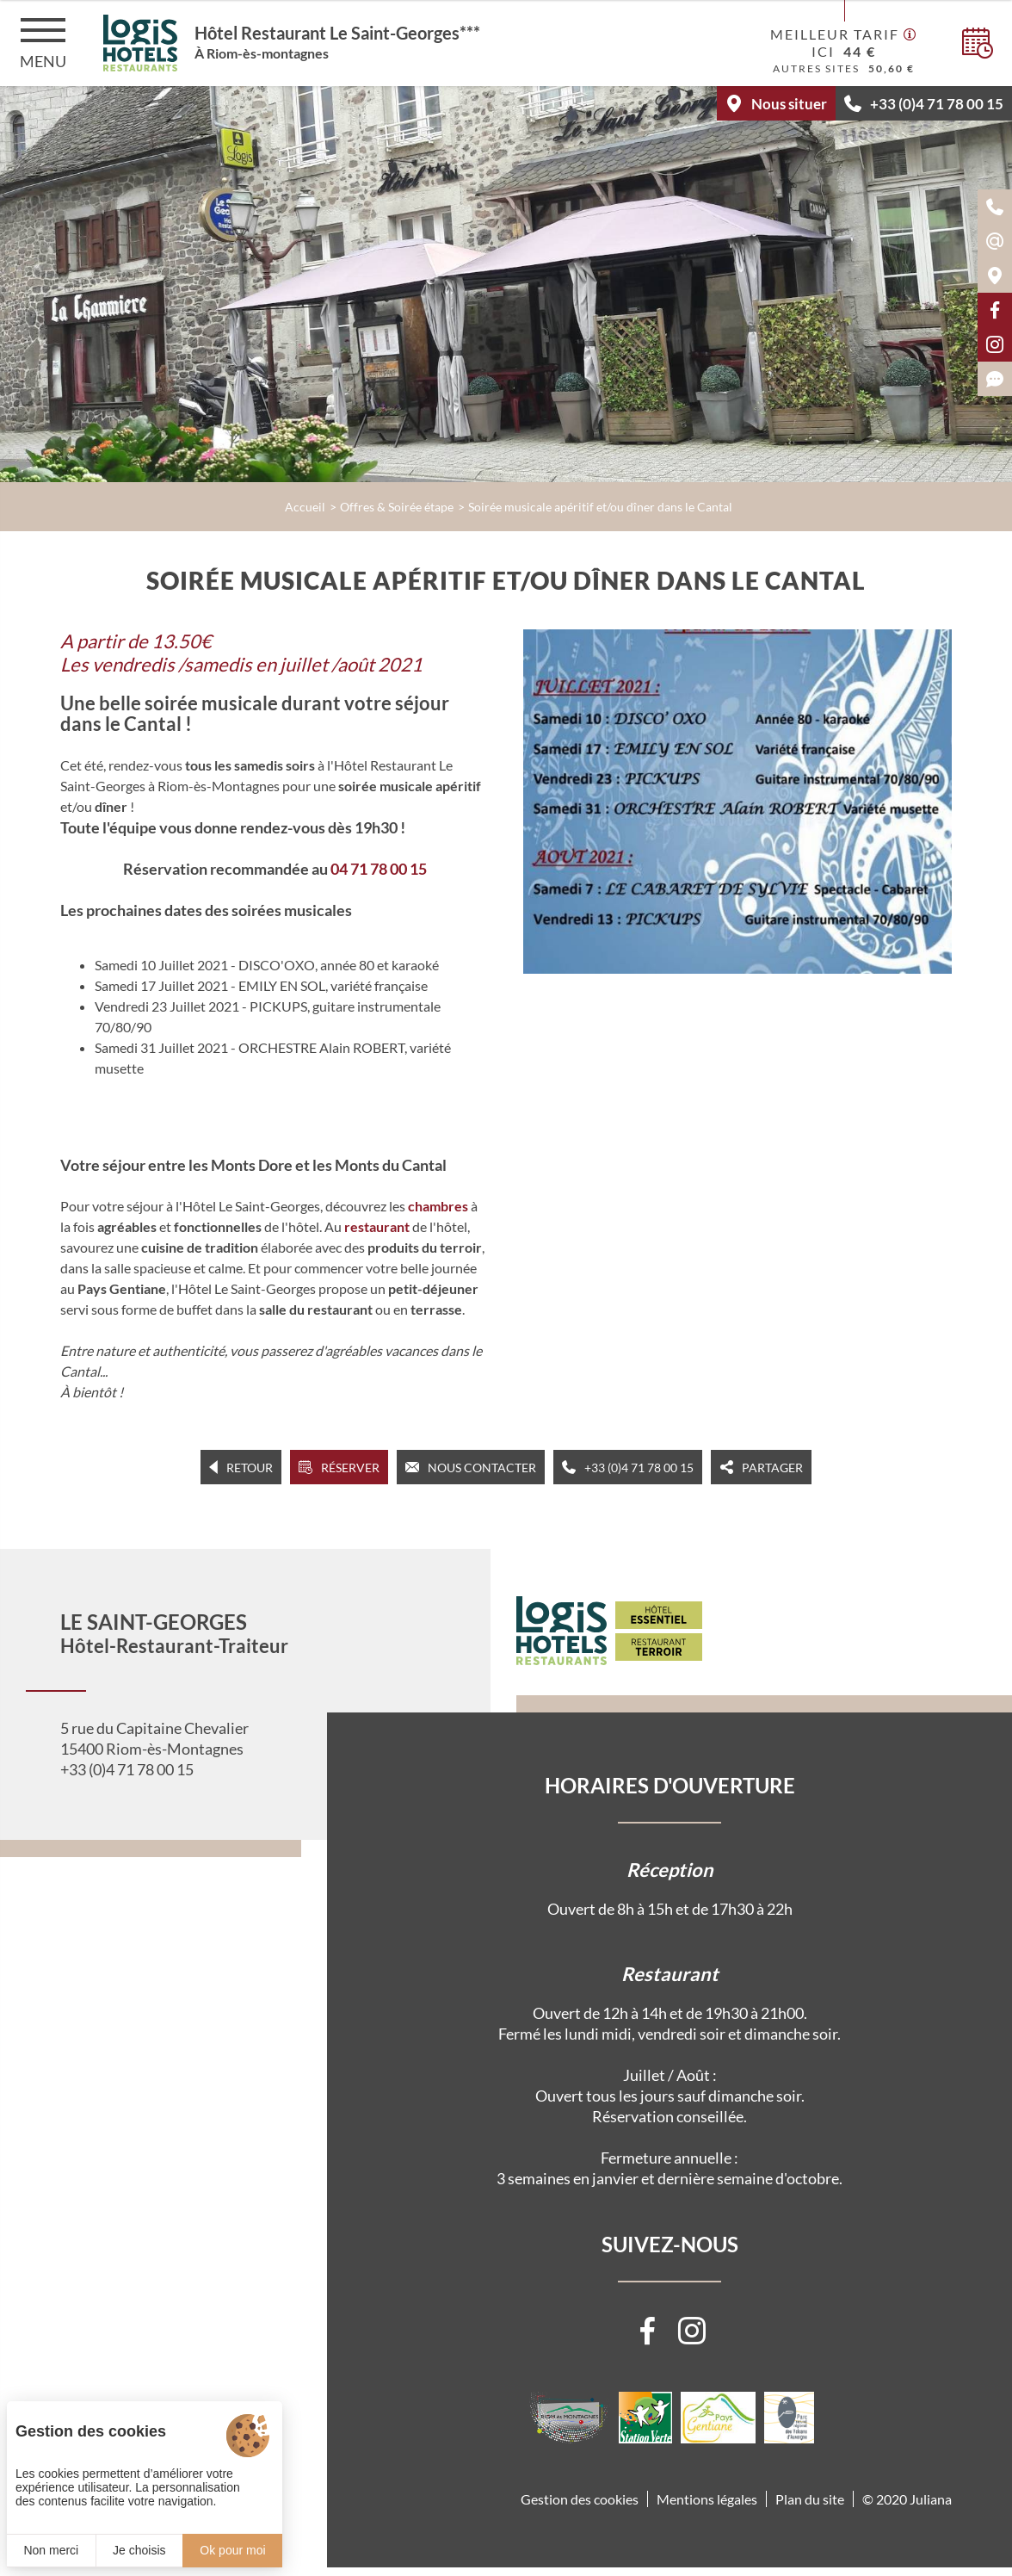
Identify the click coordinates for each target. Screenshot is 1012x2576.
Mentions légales (707, 2499)
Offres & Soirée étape (397, 506)
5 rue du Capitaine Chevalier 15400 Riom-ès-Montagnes (154, 1738)
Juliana (931, 2499)
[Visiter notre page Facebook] (647, 2330)
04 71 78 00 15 (378, 868)
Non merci (50, 2550)
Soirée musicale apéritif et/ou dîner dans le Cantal (600, 506)
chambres (438, 1206)
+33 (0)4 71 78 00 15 (127, 1769)
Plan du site (809, 2499)
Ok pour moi (232, 2550)
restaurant (377, 1226)
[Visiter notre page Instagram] (692, 2330)
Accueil (305, 506)
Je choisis (139, 2550)
